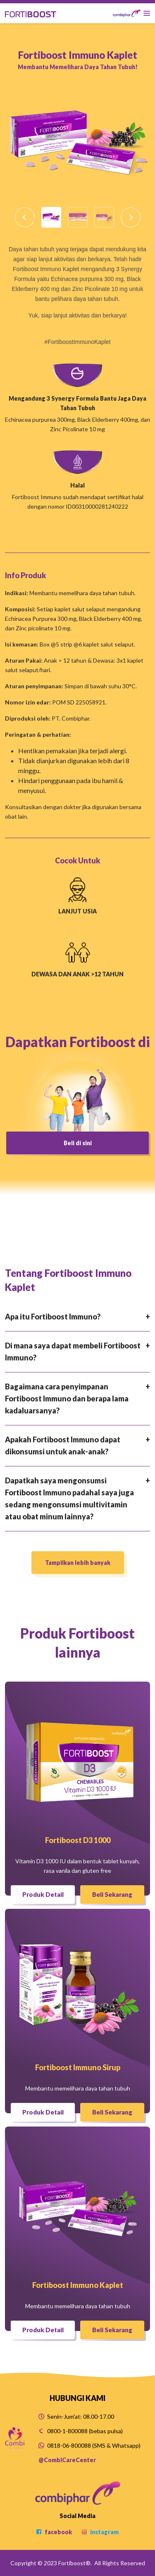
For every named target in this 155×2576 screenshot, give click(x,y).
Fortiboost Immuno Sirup (77, 2067)
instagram (100, 2531)
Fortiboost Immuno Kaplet (77, 2285)
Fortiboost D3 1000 (77, 1840)
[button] (25, 217)
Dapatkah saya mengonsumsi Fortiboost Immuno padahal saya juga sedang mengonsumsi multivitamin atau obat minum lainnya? (69, 1498)
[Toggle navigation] (131, 13)
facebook (54, 2531)
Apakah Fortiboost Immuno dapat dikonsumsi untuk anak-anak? (62, 1445)
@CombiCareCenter (67, 2459)
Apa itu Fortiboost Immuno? (52, 1316)
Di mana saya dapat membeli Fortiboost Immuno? (73, 1351)
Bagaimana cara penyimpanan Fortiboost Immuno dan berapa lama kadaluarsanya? (67, 1398)
